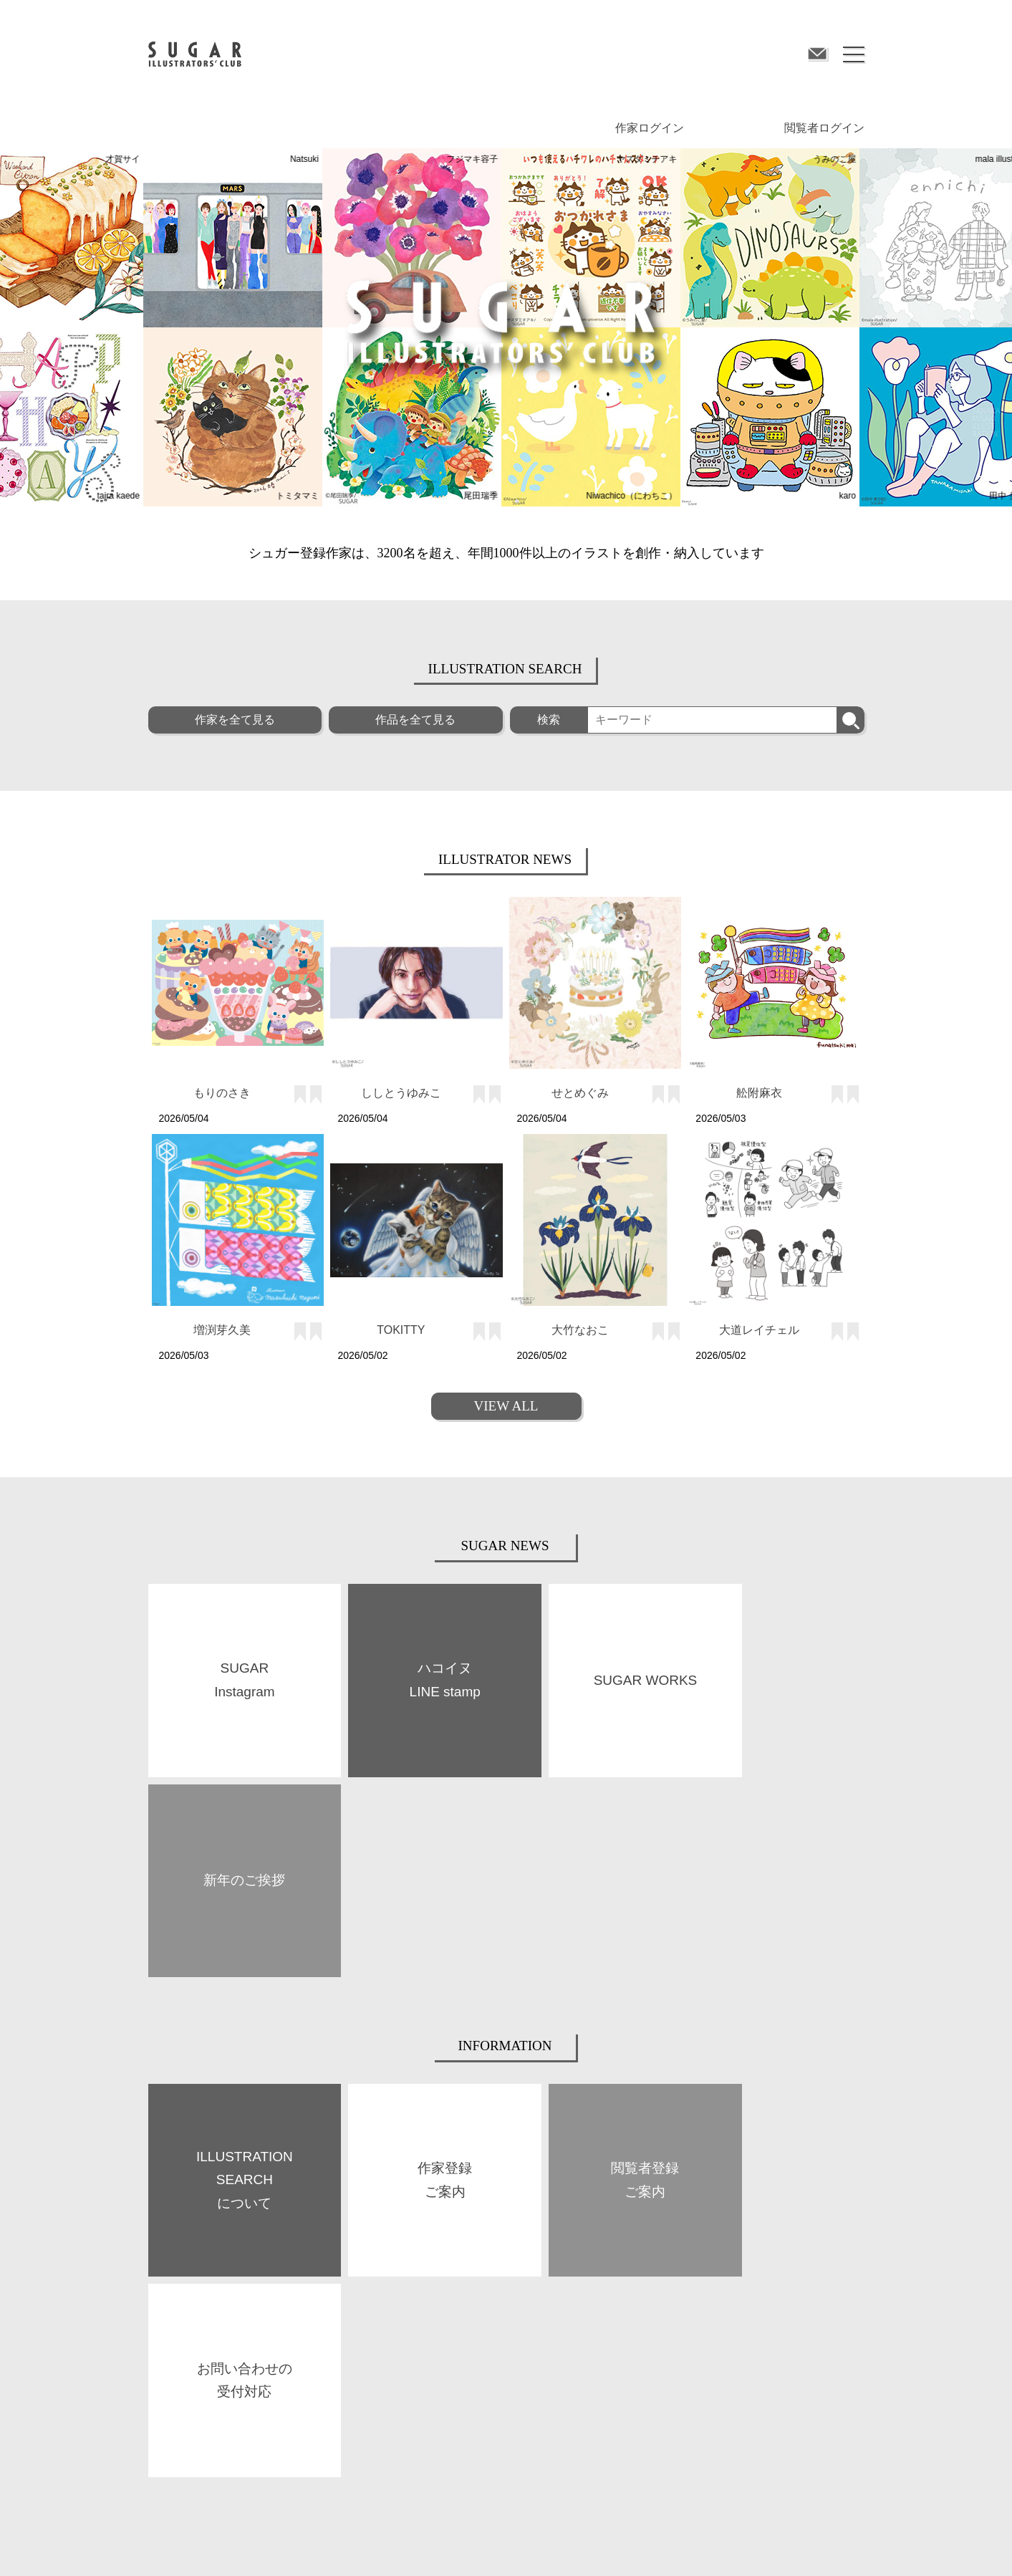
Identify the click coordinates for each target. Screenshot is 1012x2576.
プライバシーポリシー (393, 2544)
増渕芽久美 (222, 1330)
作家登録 (523, 2283)
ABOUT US (169, 2284)
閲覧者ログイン (824, 128)
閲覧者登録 (706, 2283)
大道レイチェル (759, 1330)
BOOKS (342, 2283)
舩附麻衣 (759, 1093)
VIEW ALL (506, 1405)
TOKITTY (401, 1330)
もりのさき (222, 1093)
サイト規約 (169, 2544)
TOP (156, 2249)
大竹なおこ (580, 1330)
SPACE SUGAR (356, 2319)
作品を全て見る (415, 719)
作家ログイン (649, 128)
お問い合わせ (621, 2544)
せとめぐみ (580, 1093)
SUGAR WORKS (179, 2321)
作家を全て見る (235, 719)
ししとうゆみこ (401, 1093)
